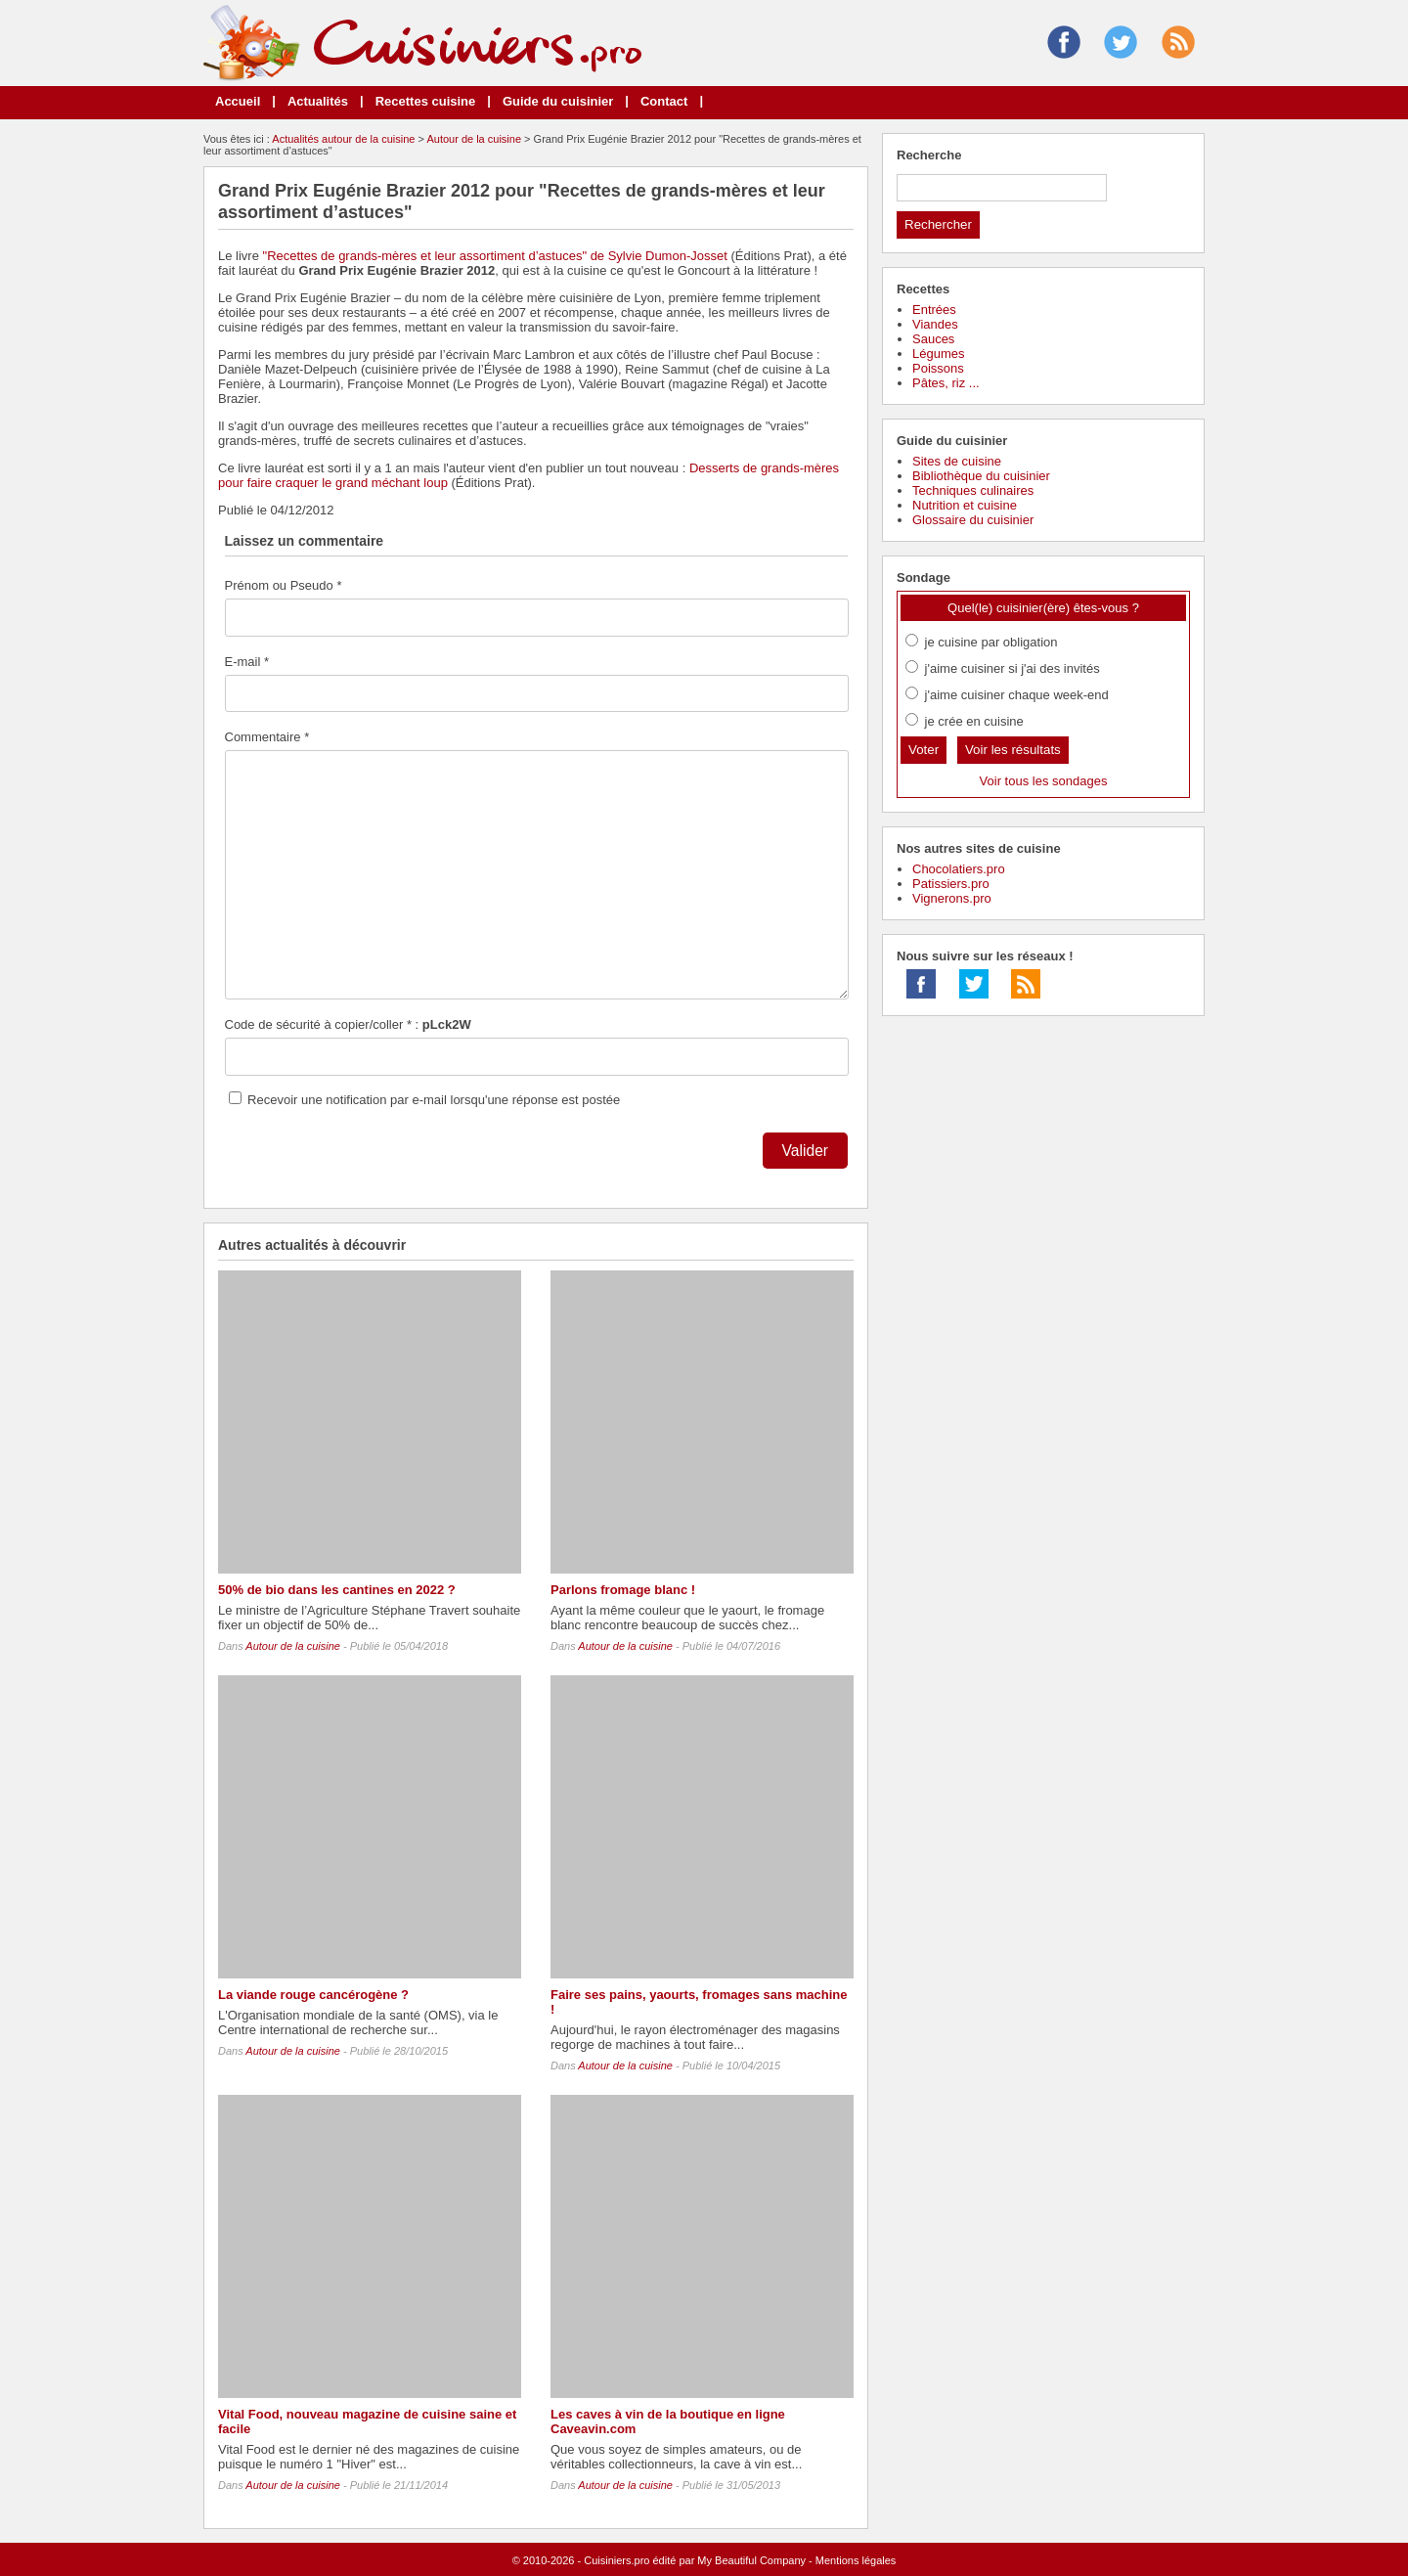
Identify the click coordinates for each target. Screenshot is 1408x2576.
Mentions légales (856, 2560)
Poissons (938, 368)
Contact (663, 101)
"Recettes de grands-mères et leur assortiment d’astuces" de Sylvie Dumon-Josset (495, 255)
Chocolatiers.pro (958, 869)
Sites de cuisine (956, 461)
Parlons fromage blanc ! (622, 1589)
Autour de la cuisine (473, 139)
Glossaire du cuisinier (973, 519)
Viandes (935, 324)
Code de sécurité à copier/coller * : (348, 1024)
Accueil (237, 101)
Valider (805, 1150)
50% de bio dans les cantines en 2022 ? (337, 1589)
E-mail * (247, 661)
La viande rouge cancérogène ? (313, 1994)
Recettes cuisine (425, 101)
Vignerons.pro (951, 898)
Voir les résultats (1013, 749)
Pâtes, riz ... (946, 383)
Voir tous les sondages (1044, 781)
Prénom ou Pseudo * (283, 585)
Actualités (317, 101)
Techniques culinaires (973, 490)
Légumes (938, 353)
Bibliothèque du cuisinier (981, 475)
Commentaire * (267, 737)
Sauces (933, 339)
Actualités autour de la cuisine (343, 139)
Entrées (934, 309)
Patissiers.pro (951, 883)
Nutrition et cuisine (964, 505)
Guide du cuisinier (558, 101)
